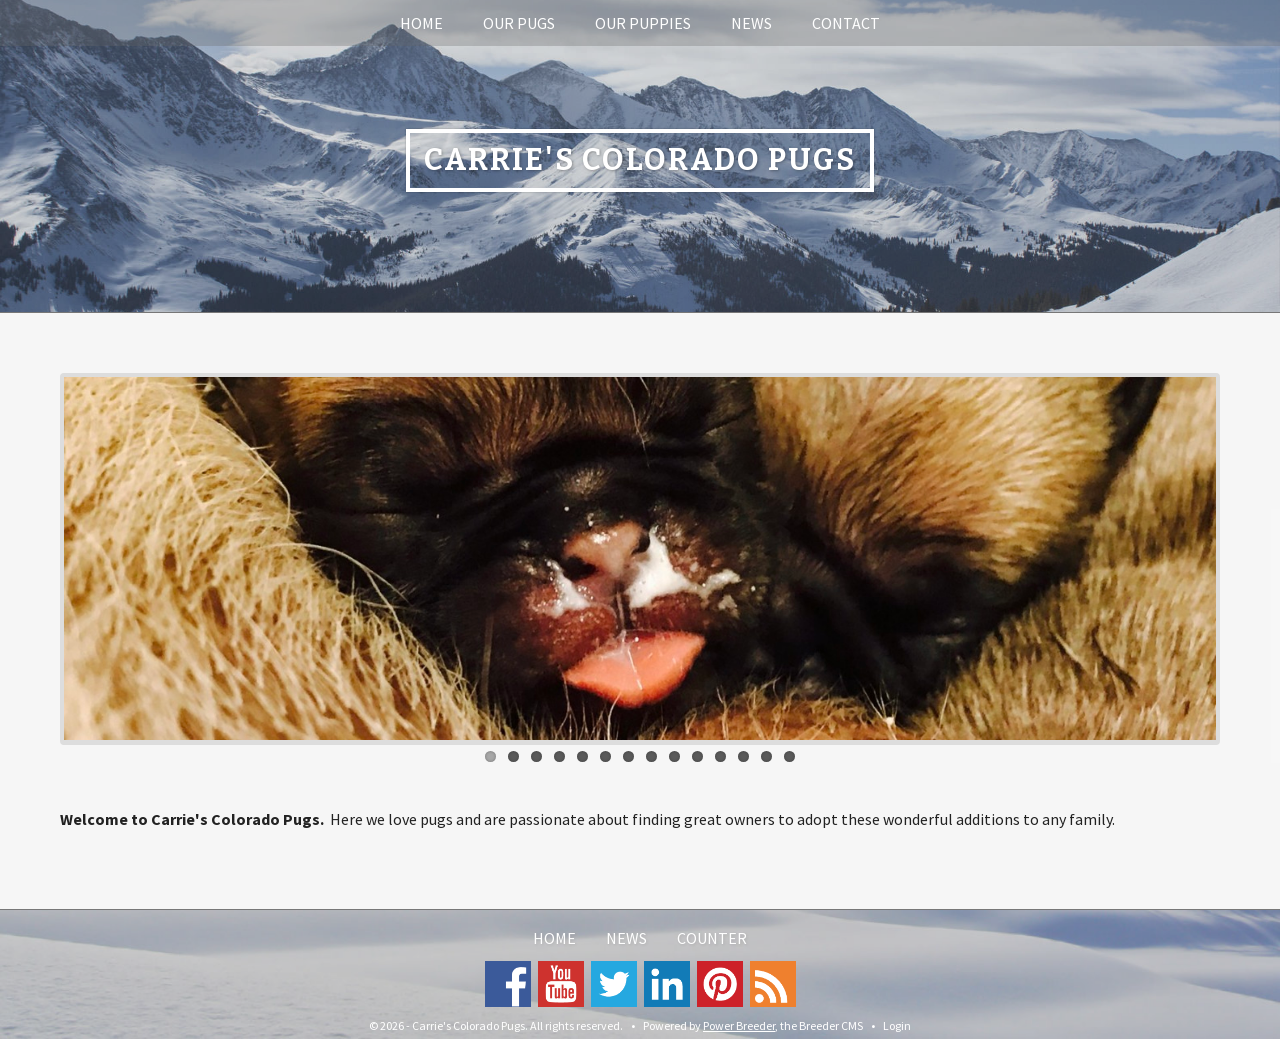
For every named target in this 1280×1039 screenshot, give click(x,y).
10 (697, 756)
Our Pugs (519, 23)
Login (897, 1025)
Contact (846, 23)
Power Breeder (739, 1025)
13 (766, 756)
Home (421, 23)
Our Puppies (643, 23)
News (751, 23)
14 (789, 756)
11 (720, 756)
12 (743, 756)
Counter (712, 938)
